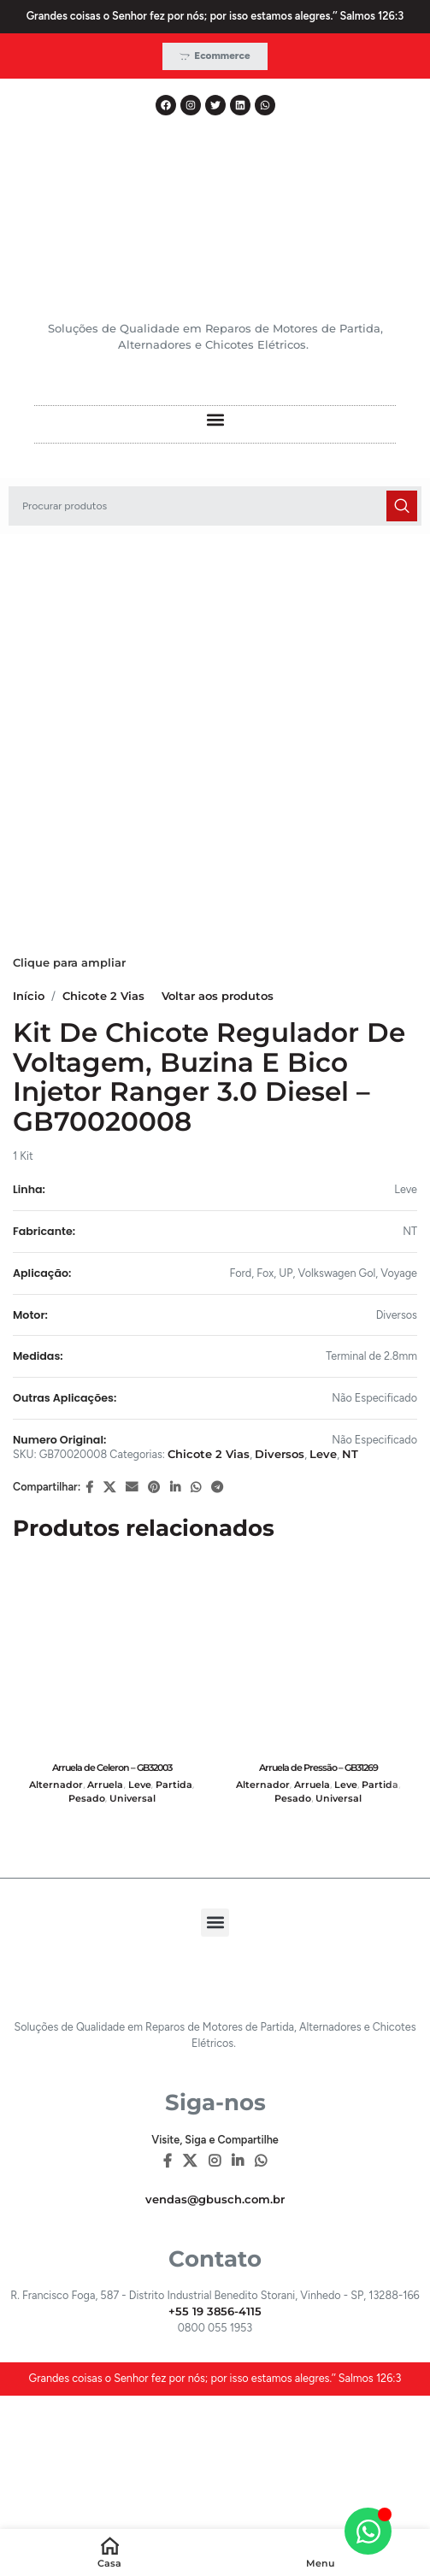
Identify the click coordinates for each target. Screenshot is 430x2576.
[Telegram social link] (217, 1487)
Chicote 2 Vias (103, 996)
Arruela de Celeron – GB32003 (112, 1767)
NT (350, 1454)
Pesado (86, 1798)
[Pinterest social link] (154, 1487)
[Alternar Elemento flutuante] (368, 2531)
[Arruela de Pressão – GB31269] (319, 1657)
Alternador (56, 1785)
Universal (132, 1798)
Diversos (279, 1454)
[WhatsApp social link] (196, 1487)
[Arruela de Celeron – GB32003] (112, 1657)
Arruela (105, 1785)
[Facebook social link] (89, 1487)
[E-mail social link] (132, 1487)
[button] (215, 420)
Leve (323, 1454)
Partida (174, 1785)
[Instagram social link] (214, 2162)
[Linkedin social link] (175, 1487)
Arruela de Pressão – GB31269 (318, 1767)
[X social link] (109, 1487)
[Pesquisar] (215, 506)
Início (28, 996)
